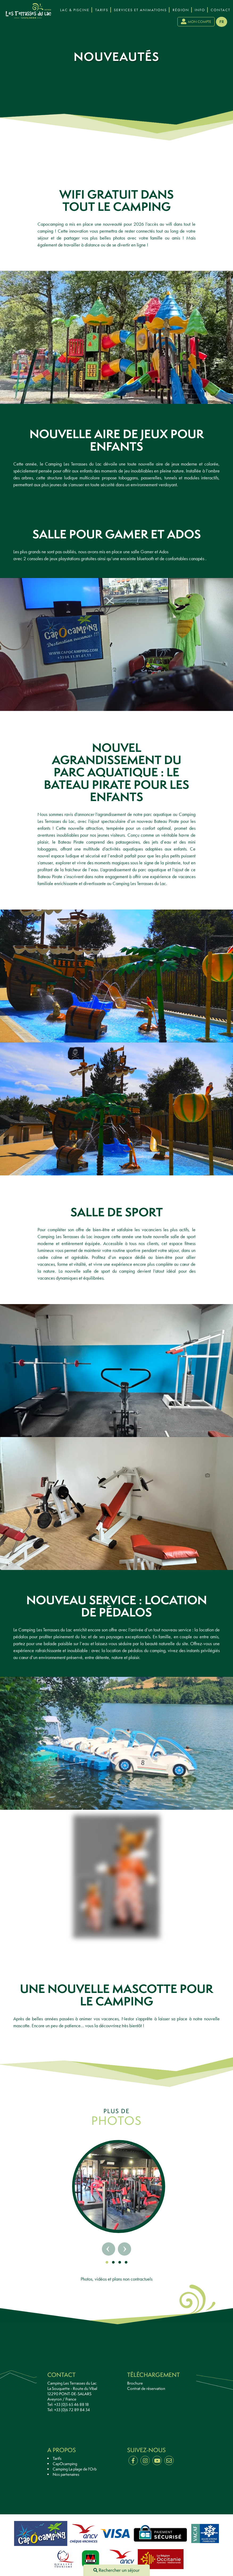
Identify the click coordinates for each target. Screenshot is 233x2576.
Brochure (135, 2383)
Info (200, 9)
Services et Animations (140, 9)
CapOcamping (65, 2463)
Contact (220, 9)
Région (181, 9)
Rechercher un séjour (116, 2570)
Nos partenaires (66, 2474)
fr (221, 21)
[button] (107, 2262)
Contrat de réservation (146, 2388)
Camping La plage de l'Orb (75, 2469)
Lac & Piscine (74, 9)
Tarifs (101, 9)
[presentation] (7, 5)
